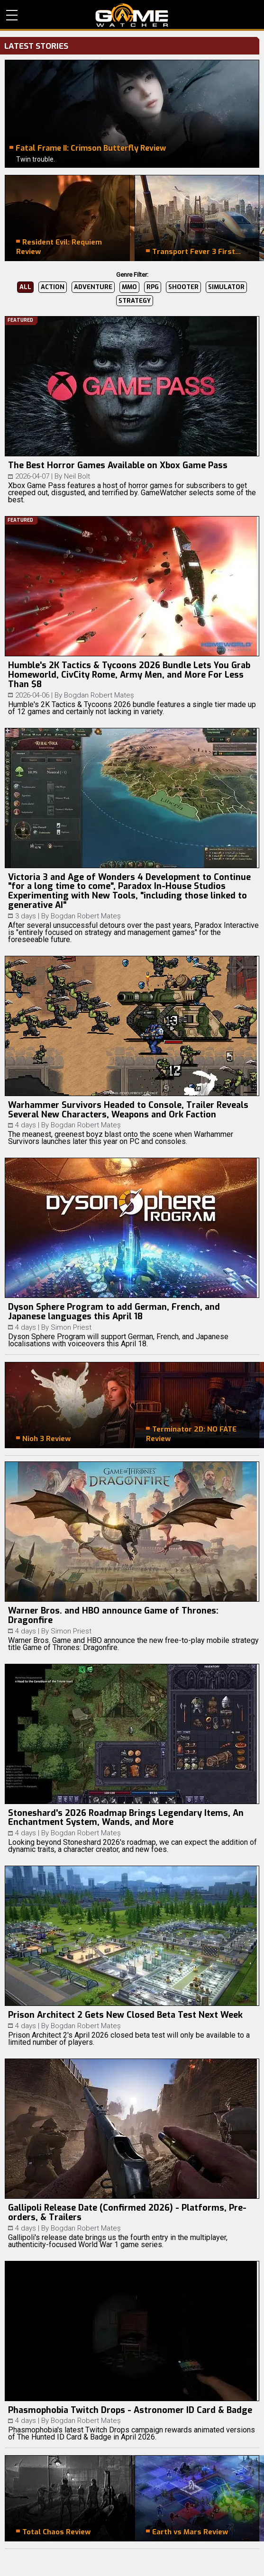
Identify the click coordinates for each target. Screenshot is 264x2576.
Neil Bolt (77, 476)
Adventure (93, 287)
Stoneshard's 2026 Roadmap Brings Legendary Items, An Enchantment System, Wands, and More (126, 1817)
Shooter (183, 287)
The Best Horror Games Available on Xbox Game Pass (118, 465)
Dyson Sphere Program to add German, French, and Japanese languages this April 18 (114, 1311)
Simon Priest (71, 1327)
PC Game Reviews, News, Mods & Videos (132, 15)
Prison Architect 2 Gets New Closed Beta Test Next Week (125, 2015)
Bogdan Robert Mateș (99, 695)
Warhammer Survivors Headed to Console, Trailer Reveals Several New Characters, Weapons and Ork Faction (128, 1109)
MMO (129, 287)
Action (52, 287)
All (25, 287)
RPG (152, 287)
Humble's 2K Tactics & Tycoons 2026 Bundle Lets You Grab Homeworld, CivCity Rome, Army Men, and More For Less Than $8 (129, 675)
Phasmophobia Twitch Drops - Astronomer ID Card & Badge (130, 2410)
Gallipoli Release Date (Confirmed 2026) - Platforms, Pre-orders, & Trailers (127, 2212)
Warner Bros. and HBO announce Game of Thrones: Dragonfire (113, 1615)
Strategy (134, 301)
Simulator (226, 287)
